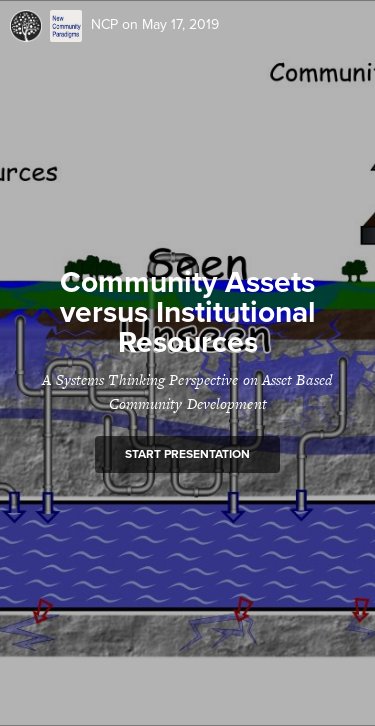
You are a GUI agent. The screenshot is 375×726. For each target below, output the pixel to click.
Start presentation (187, 454)
